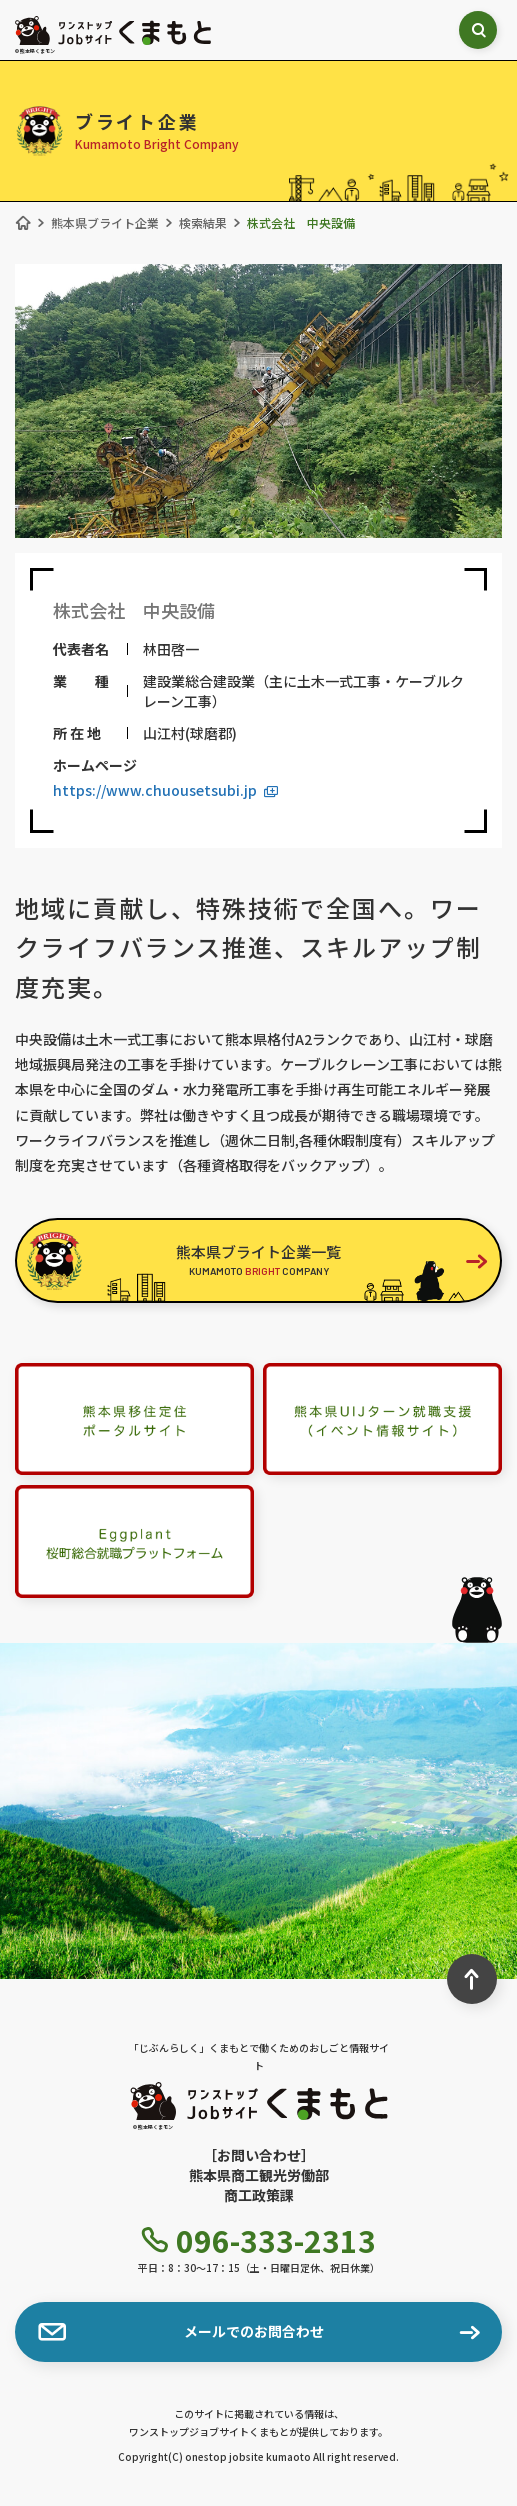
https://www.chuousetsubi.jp (165, 790)
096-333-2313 (259, 2240)
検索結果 (203, 222)
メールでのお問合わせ (181, 2332)
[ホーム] (23, 223)
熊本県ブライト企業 (105, 222)
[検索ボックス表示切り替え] (478, 30)
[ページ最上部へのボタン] (472, 1979)
